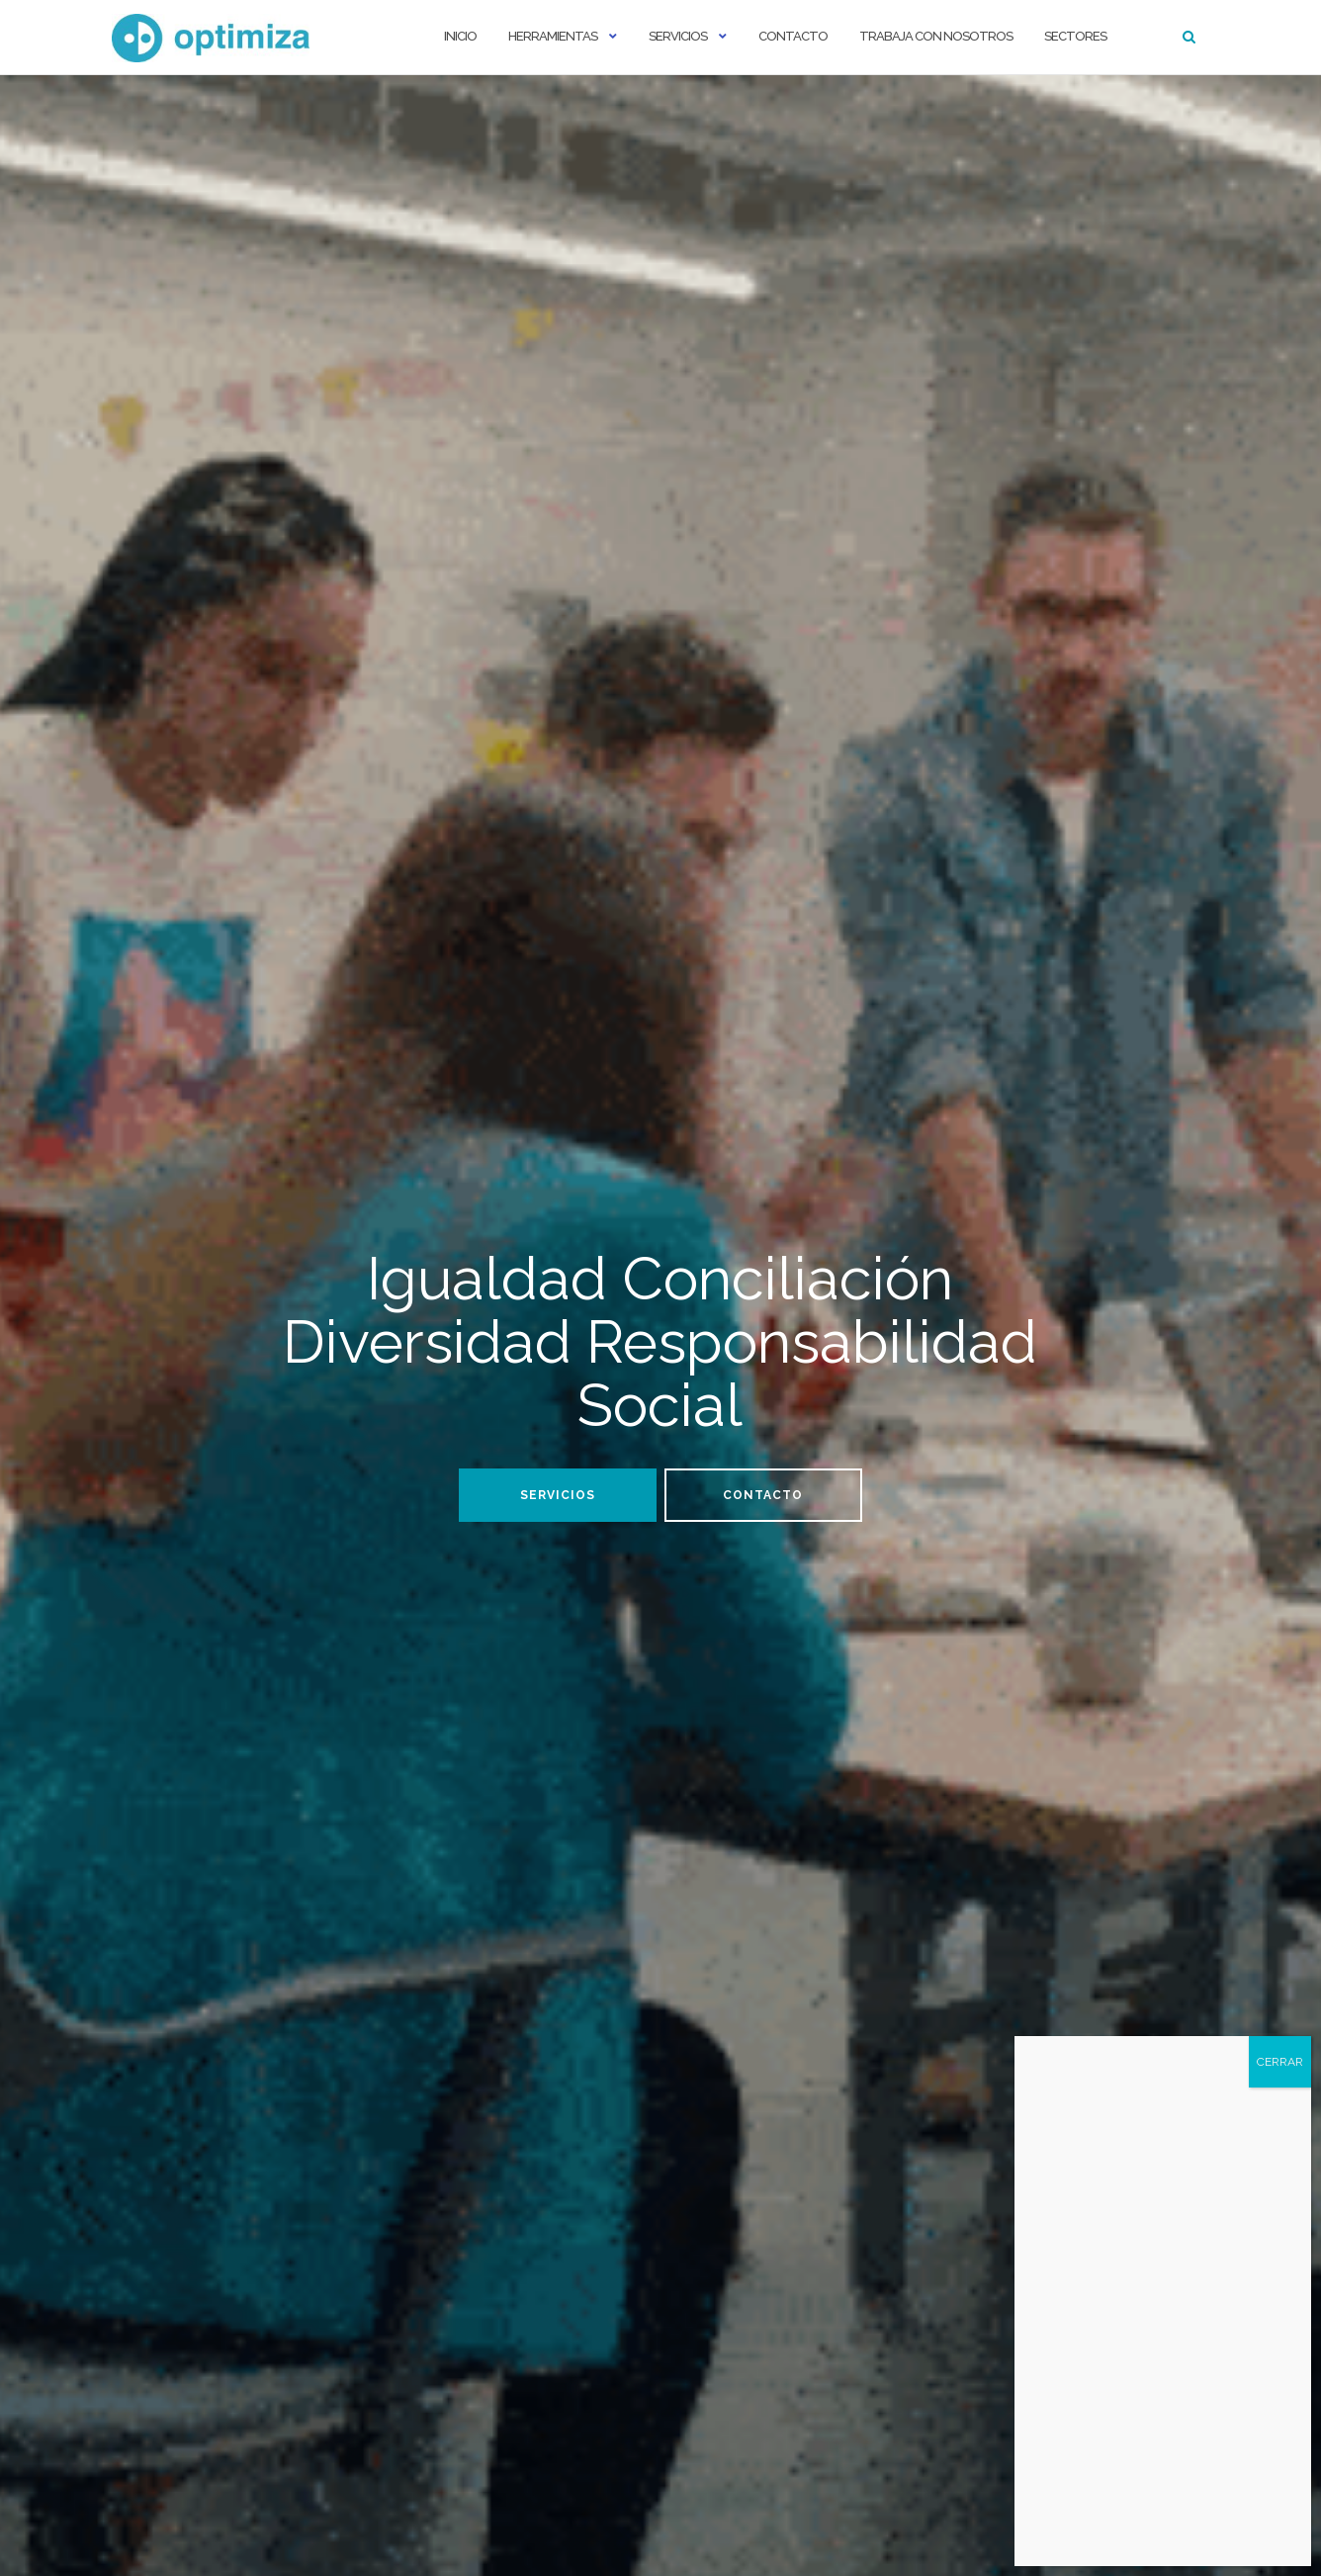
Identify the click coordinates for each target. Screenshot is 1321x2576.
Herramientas (552, 36)
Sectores (1075, 36)
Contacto (793, 36)
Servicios (678, 36)
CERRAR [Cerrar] (1280, 2062)
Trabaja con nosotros (936, 36)
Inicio (460, 36)
